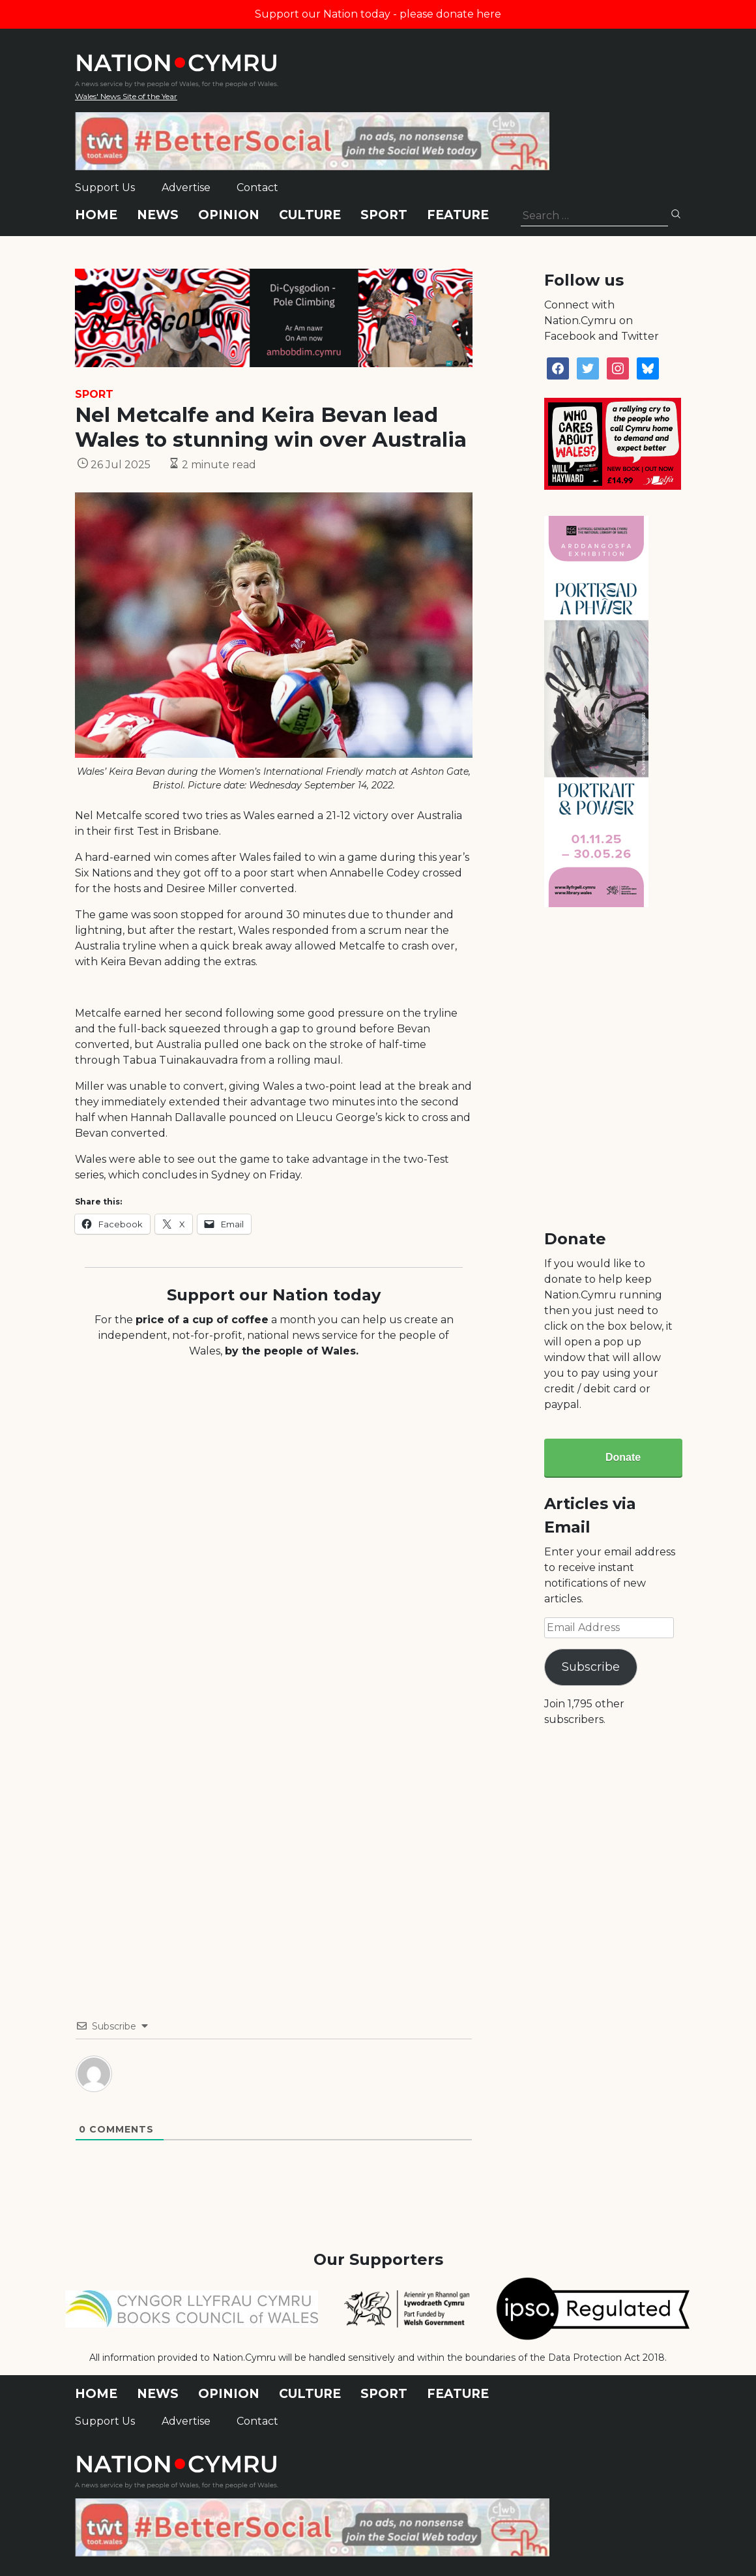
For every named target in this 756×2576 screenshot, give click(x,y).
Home (96, 214)
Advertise (186, 187)
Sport (383, 214)
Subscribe (591, 1667)
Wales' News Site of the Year (126, 96)
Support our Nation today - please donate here (378, 14)
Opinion (228, 214)
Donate (623, 1457)
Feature (458, 214)
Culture (310, 214)
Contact (257, 187)
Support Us (105, 187)
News (158, 214)
